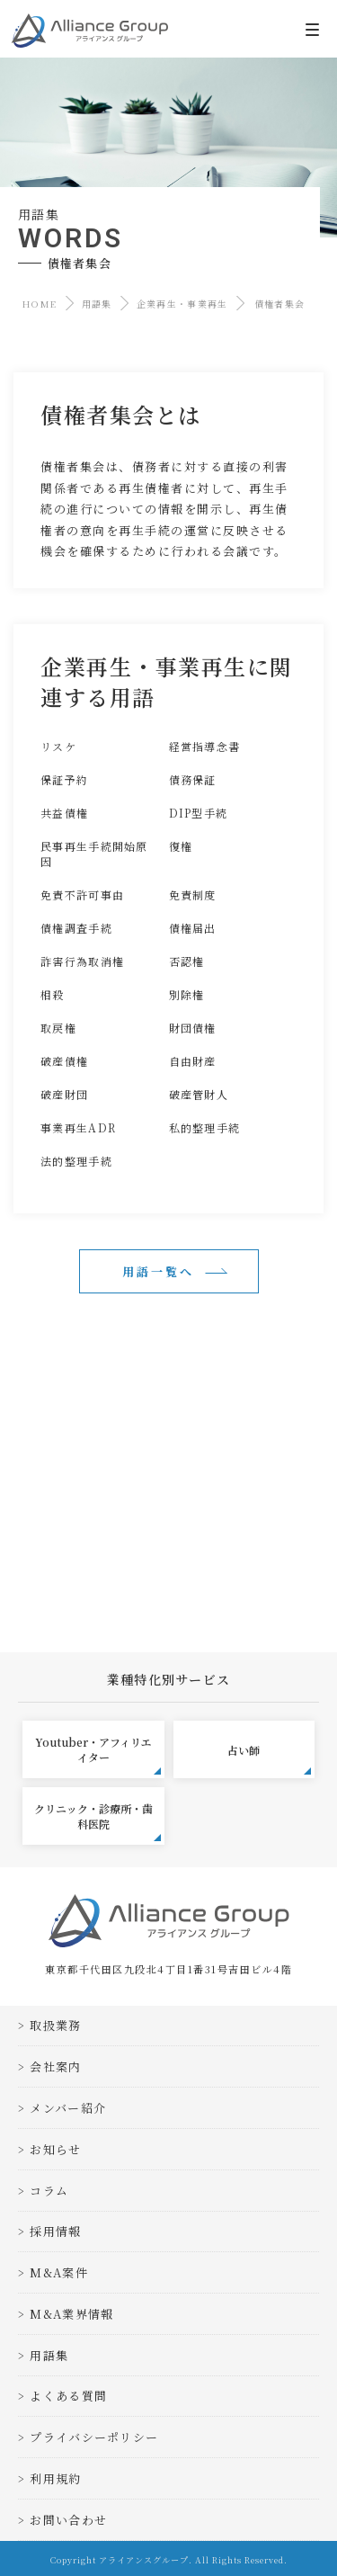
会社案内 (55, 2066)
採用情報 (55, 2231)
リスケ (58, 746)
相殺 (52, 994)
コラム (49, 2190)
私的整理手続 (205, 1127)
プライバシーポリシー (94, 2437)
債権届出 (193, 927)
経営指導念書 (205, 746)
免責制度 (193, 894)
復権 (181, 846)
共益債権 (64, 812)
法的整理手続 (76, 1160)
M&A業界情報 (71, 2313)
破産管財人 (199, 1094)
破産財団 (64, 1094)
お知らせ (55, 2149)
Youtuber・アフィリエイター (98, 1754)
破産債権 (64, 1061)
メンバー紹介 (68, 2107)
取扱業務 (55, 2025)
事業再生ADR (78, 1127)
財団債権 (193, 1027)
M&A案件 (59, 2272)
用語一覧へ (158, 1271)
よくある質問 (68, 2395)
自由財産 (193, 1061)
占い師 (269, 1758)
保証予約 (64, 779)
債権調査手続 (76, 927)
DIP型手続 (198, 812)
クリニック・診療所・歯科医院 (97, 1821)
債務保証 (193, 779)
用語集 (97, 303)
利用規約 (55, 2478)
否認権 (187, 961)
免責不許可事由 (82, 894)
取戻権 (58, 1027)
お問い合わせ (68, 2519)
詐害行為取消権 (82, 961)
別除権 (187, 994)
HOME (39, 303)
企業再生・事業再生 (182, 303)
